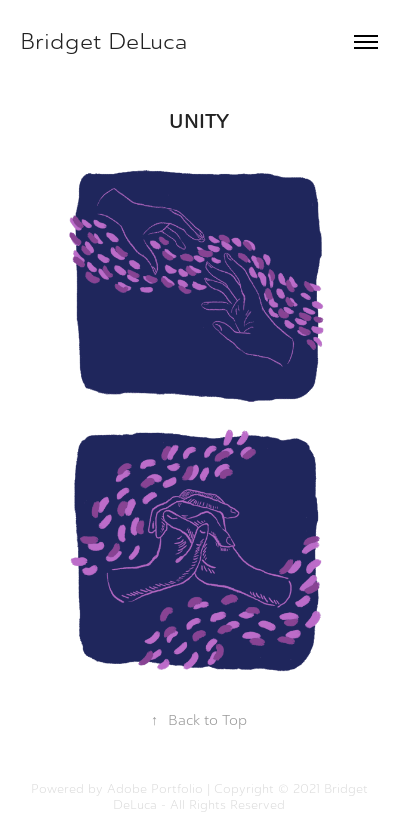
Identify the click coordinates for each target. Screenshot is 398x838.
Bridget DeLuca (104, 41)
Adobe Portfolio (155, 789)
